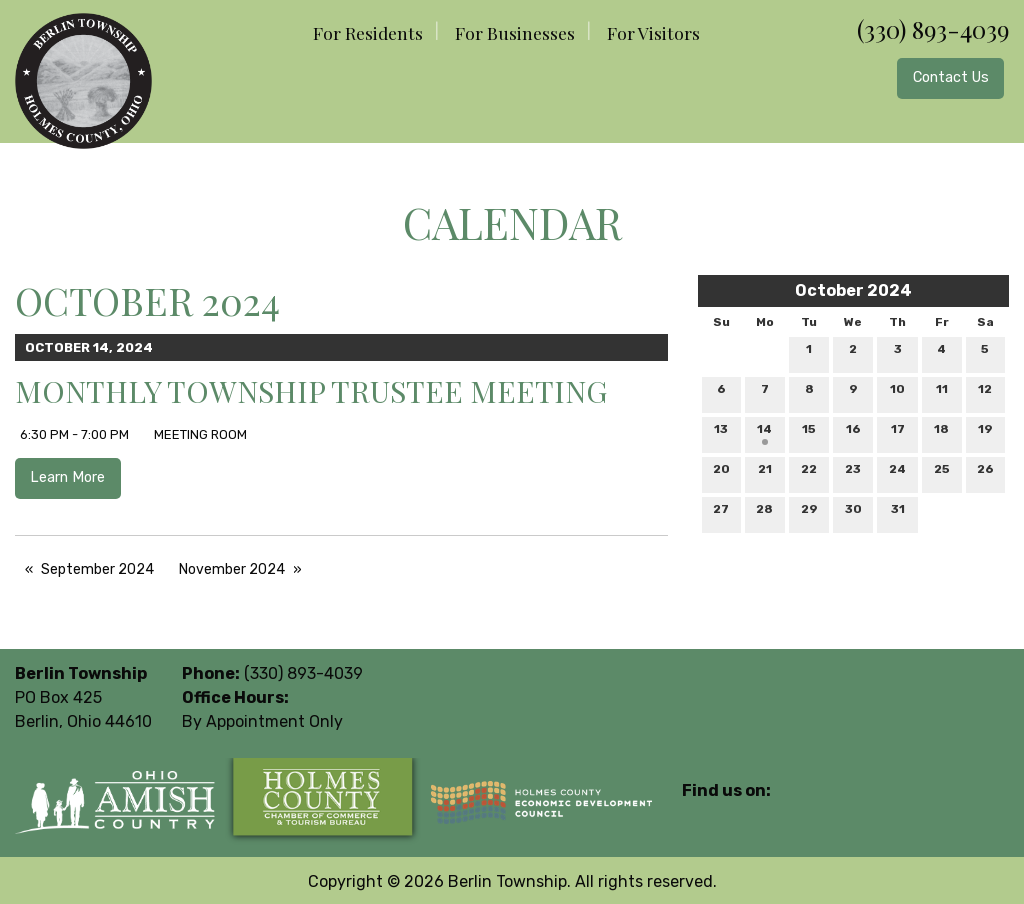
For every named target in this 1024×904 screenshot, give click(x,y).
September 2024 (97, 569)
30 (853, 513)
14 (764, 433)
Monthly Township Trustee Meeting (311, 391)
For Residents (368, 32)
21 (765, 473)
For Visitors (653, 32)
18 (941, 433)
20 (721, 473)
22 (809, 473)
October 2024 (853, 290)
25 (942, 473)
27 (721, 513)
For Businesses (515, 32)
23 (853, 473)
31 (898, 513)
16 (853, 433)
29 (809, 513)
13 (721, 433)
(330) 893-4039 (933, 29)
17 (898, 433)
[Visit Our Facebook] (698, 814)
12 (985, 393)
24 (897, 473)
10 (897, 393)
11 (942, 393)
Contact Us (951, 77)
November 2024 (232, 569)
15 (809, 433)
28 (764, 513)
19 (985, 433)
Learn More (67, 477)
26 (985, 473)
